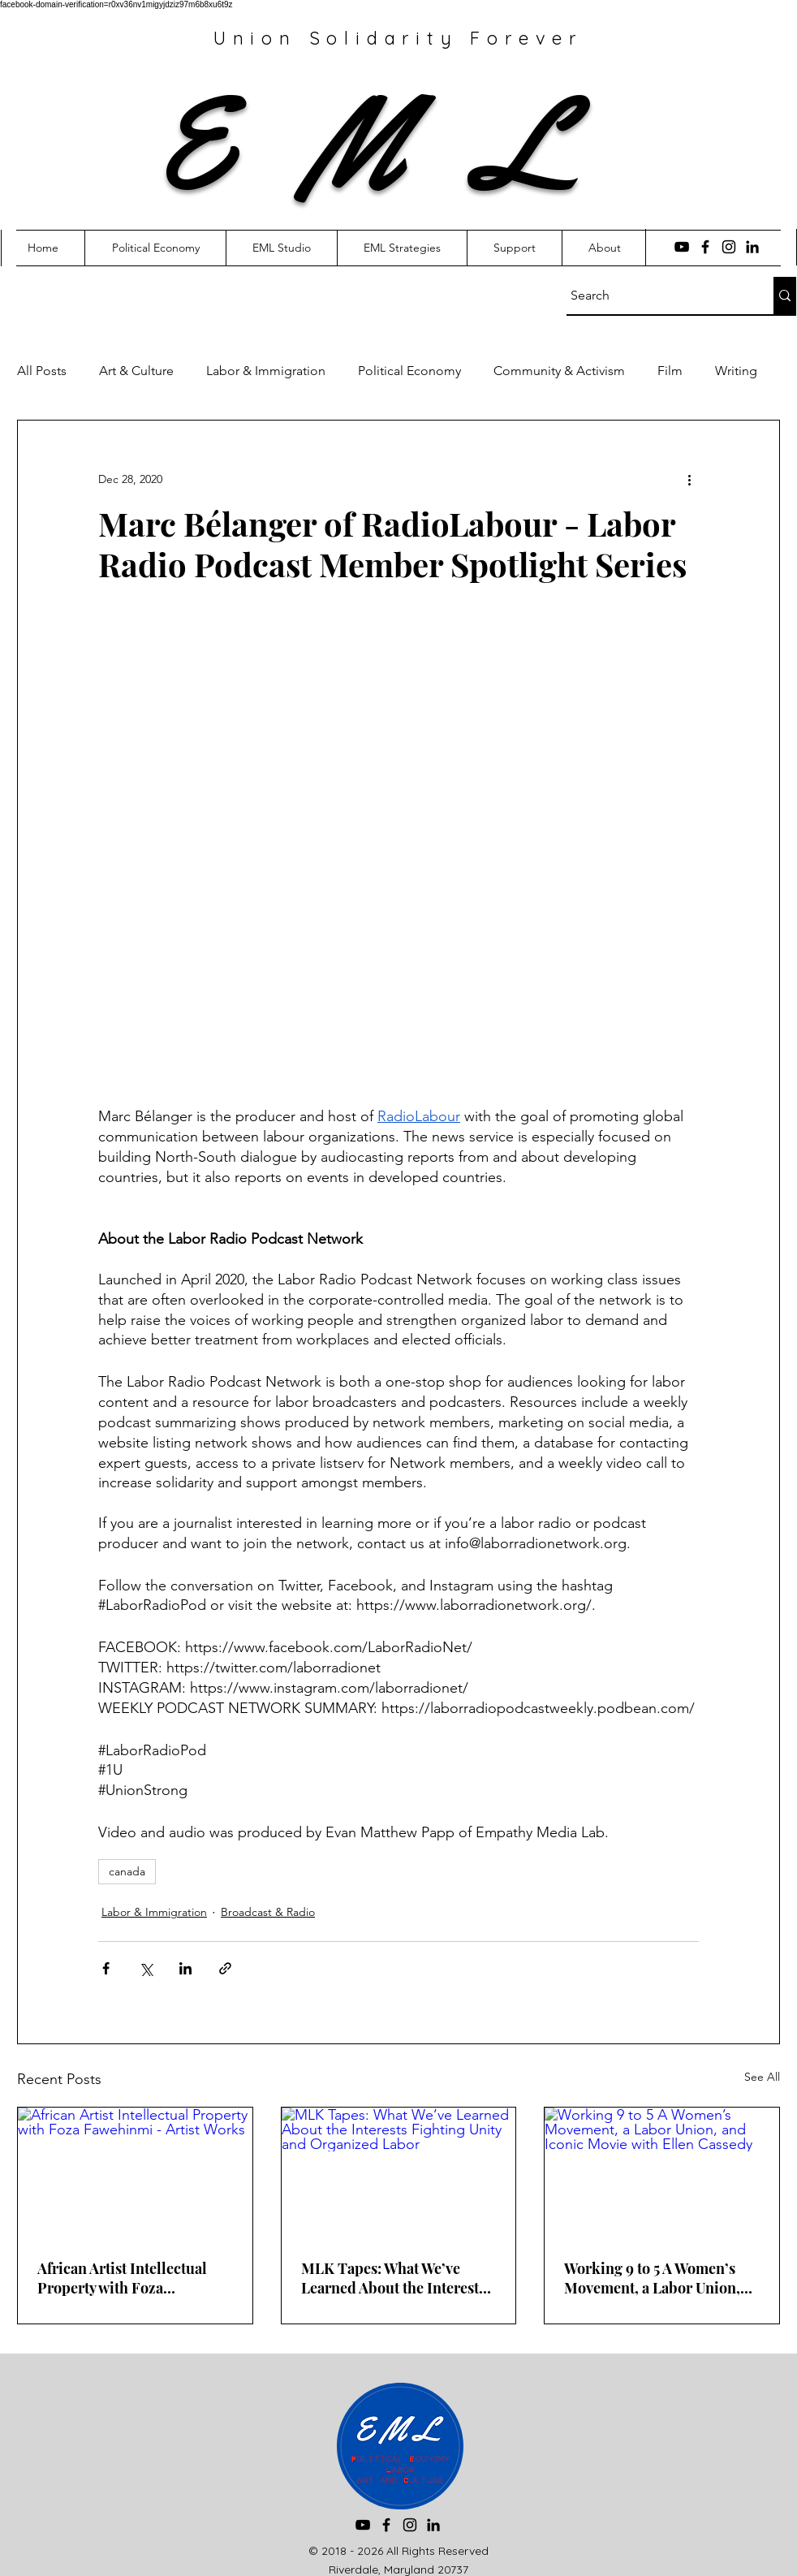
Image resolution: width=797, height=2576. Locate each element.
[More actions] (689, 479)
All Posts (42, 370)
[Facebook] (705, 247)
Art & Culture (136, 370)
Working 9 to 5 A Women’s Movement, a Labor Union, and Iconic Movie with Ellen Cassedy (657, 2278)
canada (127, 1871)
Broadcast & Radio (268, 1912)
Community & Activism (559, 370)
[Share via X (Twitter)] (145, 1968)
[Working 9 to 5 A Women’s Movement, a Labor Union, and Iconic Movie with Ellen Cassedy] (662, 2173)
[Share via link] (225, 1968)
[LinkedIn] (752, 247)
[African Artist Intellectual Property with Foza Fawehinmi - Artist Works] (135, 2173)
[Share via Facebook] (106, 1968)
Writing (736, 370)
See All (762, 2076)
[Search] (655, 295)
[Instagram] (729, 247)
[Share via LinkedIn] (185, 1968)
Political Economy (409, 370)
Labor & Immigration (265, 370)
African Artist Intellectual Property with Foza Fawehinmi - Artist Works (123, 2278)
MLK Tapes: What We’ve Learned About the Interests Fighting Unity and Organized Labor (393, 2278)
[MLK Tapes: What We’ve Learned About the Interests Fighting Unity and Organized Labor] (399, 2173)
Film (670, 370)
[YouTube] (682, 247)
